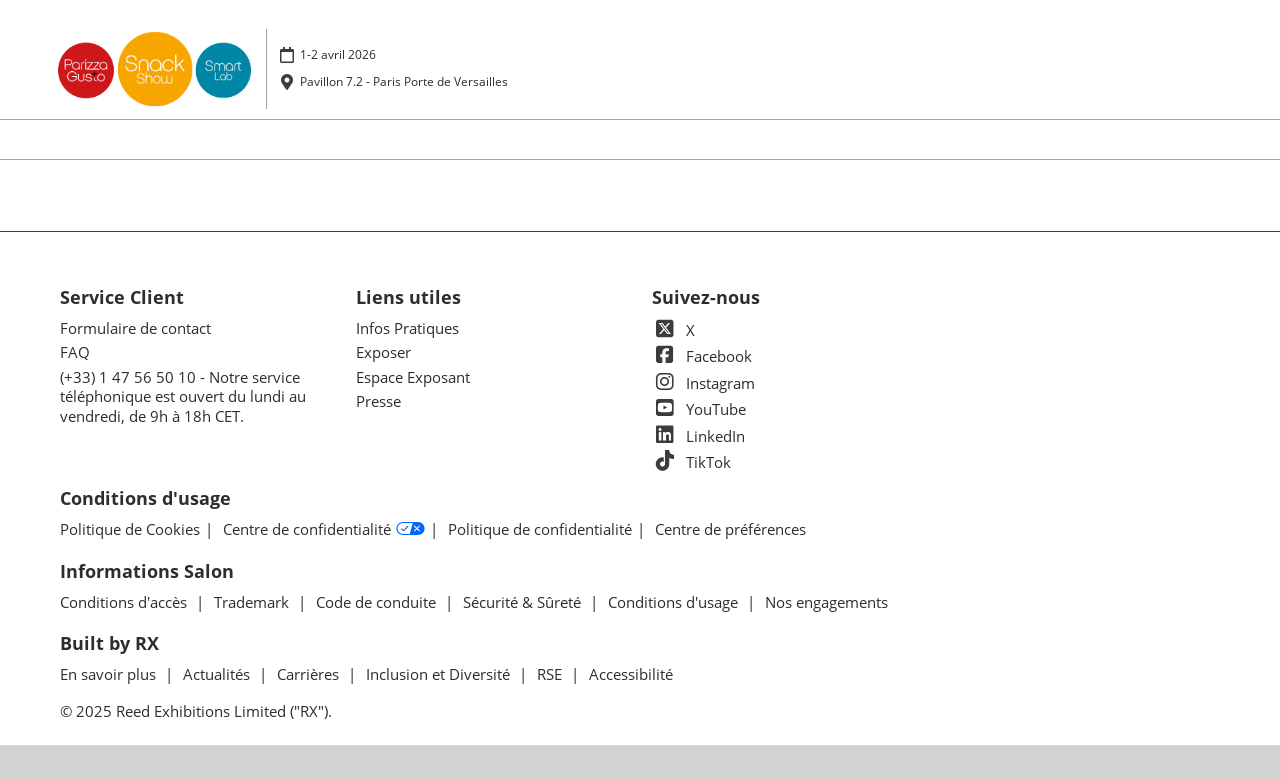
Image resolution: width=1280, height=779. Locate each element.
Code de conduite (378, 602)
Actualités (218, 674)
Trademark (253, 602)
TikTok (691, 462)
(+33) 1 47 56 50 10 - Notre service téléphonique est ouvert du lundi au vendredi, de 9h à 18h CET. (183, 396)
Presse (378, 401)
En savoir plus (110, 674)
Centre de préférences (730, 529)
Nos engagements (826, 602)
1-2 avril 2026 (338, 54)
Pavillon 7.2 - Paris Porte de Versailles (404, 81)
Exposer (383, 352)
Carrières (310, 674)
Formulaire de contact (135, 328)
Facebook (702, 356)
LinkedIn (698, 436)
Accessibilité (631, 674)
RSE (551, 674)
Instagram (703, 383)
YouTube (699, 409)
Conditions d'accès (125, 602)
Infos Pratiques (407, 328)
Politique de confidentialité (540, 529)
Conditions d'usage (675, 602)
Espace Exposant (413, 377)
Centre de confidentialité (324, 530)
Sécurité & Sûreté (524, 602)
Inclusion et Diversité (440, 674)
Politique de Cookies (130, 529)
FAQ (75, 352)
